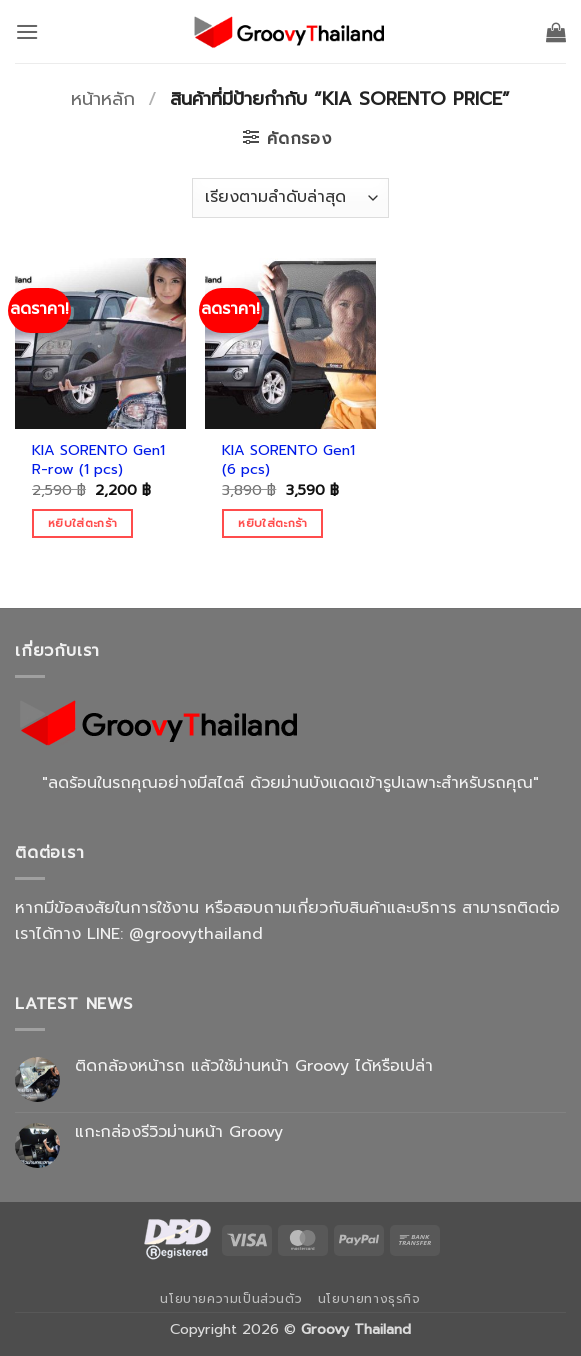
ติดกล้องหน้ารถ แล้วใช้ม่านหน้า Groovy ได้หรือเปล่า (254, 1066)
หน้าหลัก (103, 99)
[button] (27, 31)
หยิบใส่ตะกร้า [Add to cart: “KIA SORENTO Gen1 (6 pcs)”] (272, 523)
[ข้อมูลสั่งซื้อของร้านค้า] (290, 198)
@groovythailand (196, 934)
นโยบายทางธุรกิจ (369, 1299)
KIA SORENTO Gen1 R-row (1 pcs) (98, 459)
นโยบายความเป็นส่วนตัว (231, 1299)
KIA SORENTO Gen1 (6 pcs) (288, 459)
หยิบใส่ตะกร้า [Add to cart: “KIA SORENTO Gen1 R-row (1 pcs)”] (82, 523)
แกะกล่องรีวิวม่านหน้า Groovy (179, 1132)
